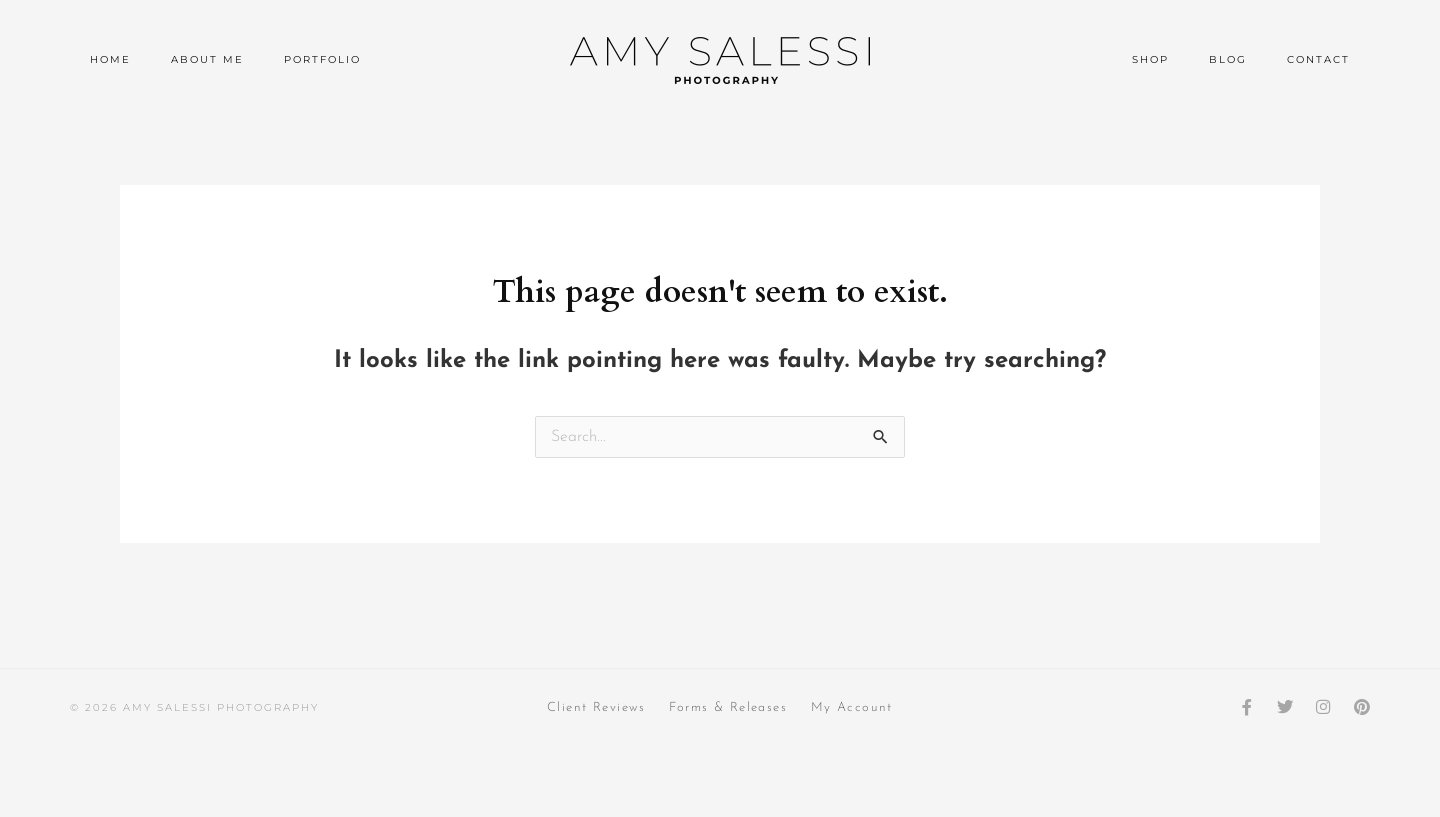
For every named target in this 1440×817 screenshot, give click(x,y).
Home (110, 59)
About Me (207, 59)
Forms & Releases (728, 707)
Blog (1228, 59)
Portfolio (322, 59)
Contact (1318, 59)
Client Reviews (593, 707)
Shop (1150, 59)
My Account (854, 707)
